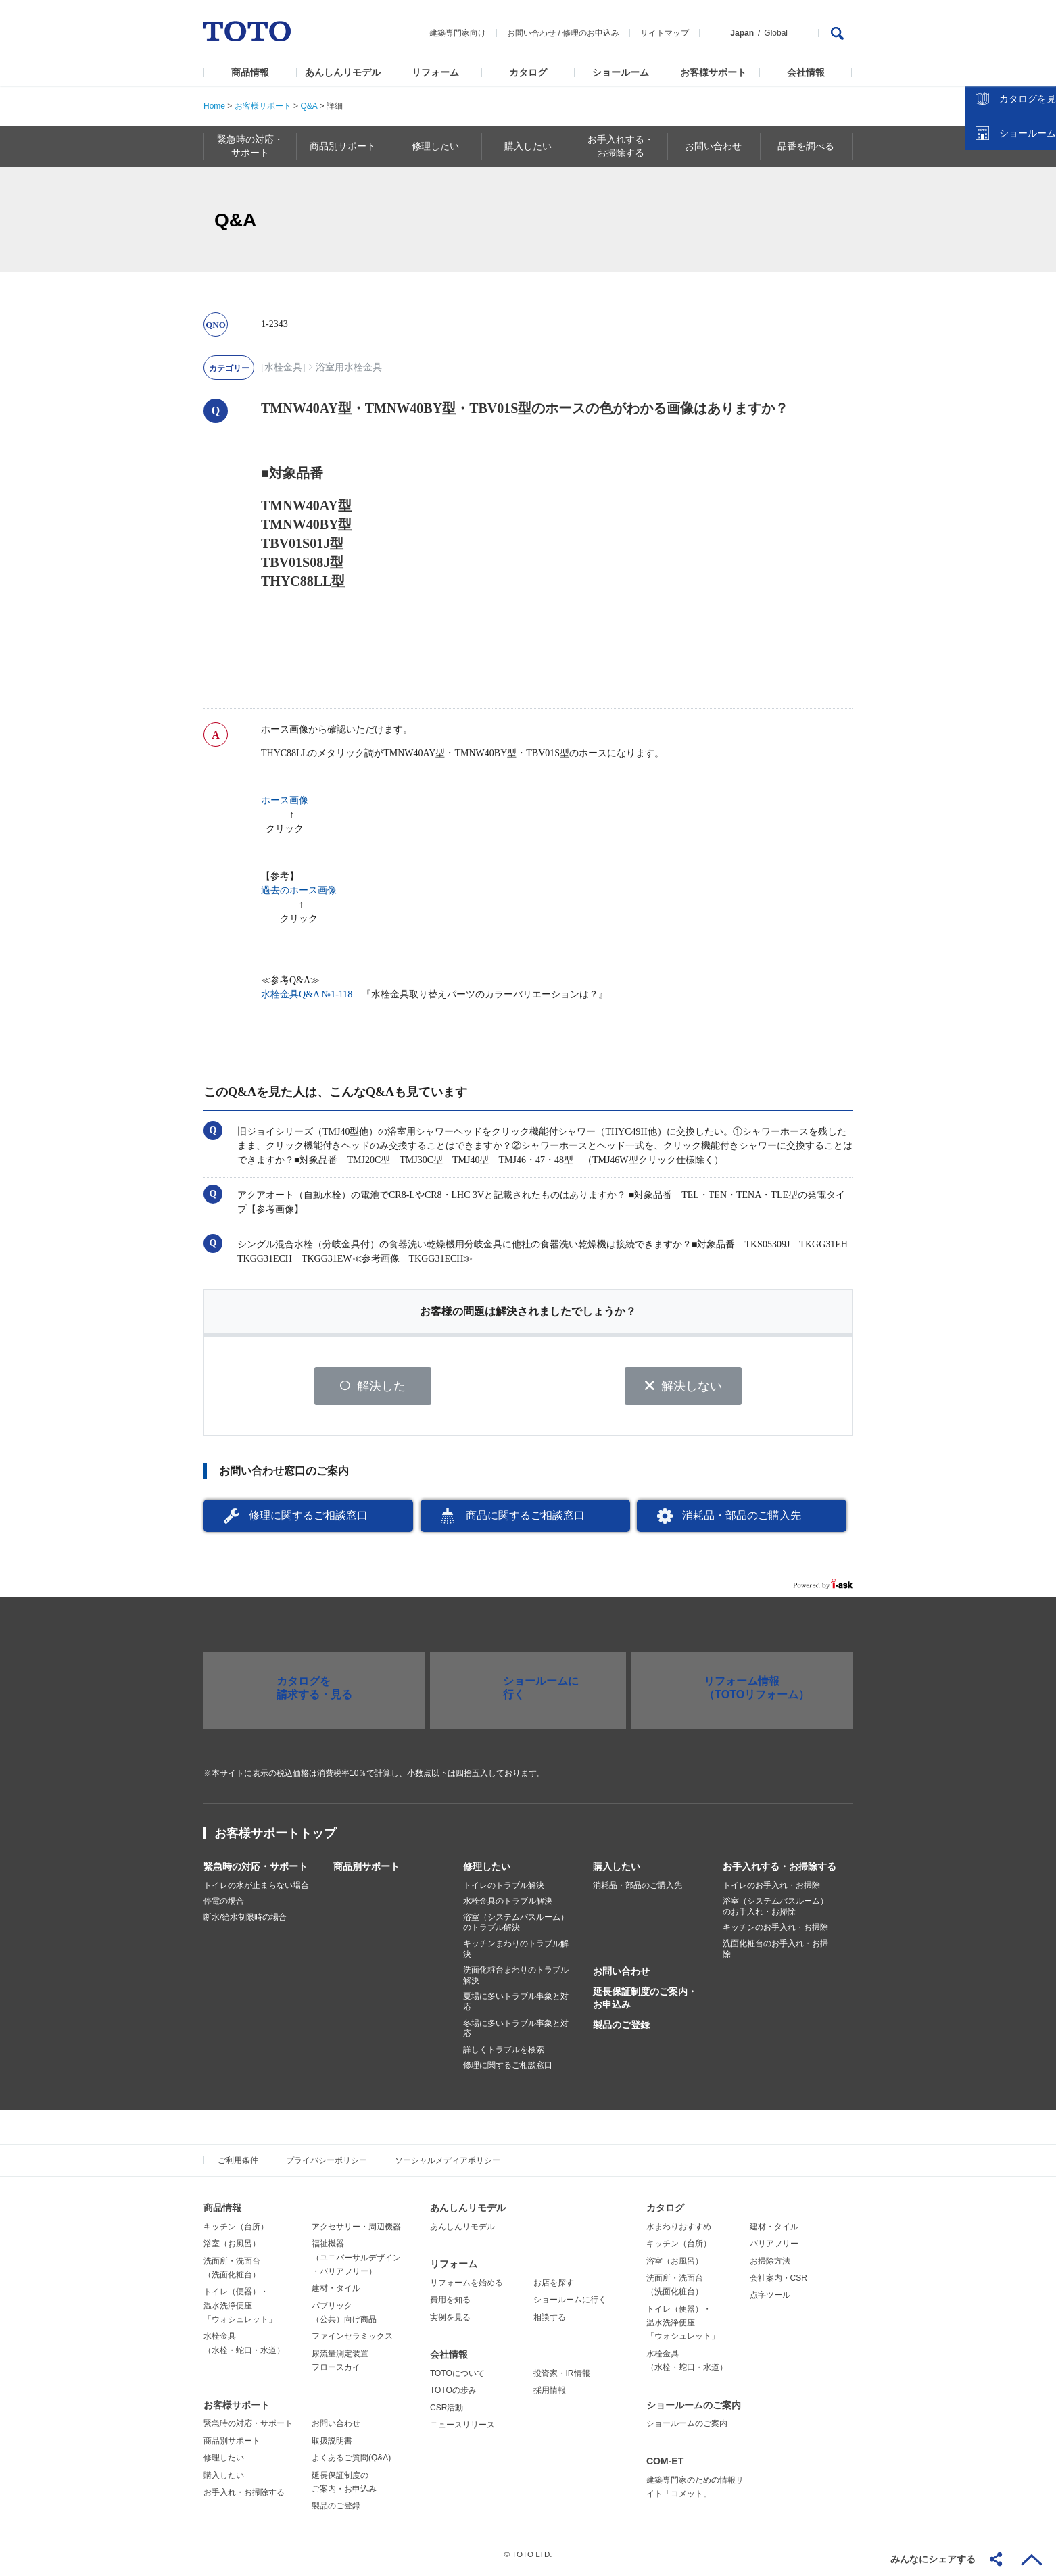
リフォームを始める (466, 2287)
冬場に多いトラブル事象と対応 (516, 2033)
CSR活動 (446, 2412)
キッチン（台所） (235, 2231)
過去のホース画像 (299, 890)
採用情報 (549, 2395)
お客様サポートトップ (275, 1838)
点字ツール (770, 2300)
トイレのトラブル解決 (503, 1890)
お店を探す (553, 2287)
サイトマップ (664, 33)
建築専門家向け (457, 33)
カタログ (528, 72)
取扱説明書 (332, 2445)
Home (214, 106)
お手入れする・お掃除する (779, 1871)
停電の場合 (223, 1906)
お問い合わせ (531, 33)
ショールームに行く (569, 2305)
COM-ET (664, 2465)
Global (776, 33)
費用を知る (450, 2305)
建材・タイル (336, 2293)
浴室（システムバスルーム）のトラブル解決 (516, 1927)
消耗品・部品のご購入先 (741, 1520)
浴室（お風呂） (231, 2248)
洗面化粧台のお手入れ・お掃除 (775, 1953)
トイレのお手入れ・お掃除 (771, 1890)
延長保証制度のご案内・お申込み (645, 2002)
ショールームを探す (1010, 288)
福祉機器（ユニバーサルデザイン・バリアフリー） (356, 2262)
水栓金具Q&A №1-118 (306, 994)
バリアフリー (774, 2248)
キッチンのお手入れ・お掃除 (775, 1932)
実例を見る (450, 2322)
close (1039, 220)
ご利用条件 (238, 2165)
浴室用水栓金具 (349, 367)
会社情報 (806, 72)
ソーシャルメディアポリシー (447, 2165)
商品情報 (250, 72)
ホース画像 (284, 800)
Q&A (308, 106)
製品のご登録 (621, 2029)
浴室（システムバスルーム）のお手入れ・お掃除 (775, 1912)
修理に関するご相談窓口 (308, 1520)
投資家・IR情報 (561, 2378)
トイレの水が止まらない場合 (256, 1890)
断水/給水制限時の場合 (245, 1922)
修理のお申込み (590, 33)
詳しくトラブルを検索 (503, 2054)
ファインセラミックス (352, 2341)
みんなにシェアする (933, 2559)
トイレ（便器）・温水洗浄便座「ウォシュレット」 (240, 2310)
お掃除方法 (770, 2266)
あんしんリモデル (343, 72)
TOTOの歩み (453, 2395)
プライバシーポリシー (326, 2165)
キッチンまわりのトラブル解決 (516, 1953)
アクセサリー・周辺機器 (356, 2231)
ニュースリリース (462, 2429)
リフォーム (435, 72)
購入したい (616, 1871)
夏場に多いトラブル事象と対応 (516, 2007)
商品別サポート (366, 1871)
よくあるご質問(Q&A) (351, 2463)
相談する (549, 2322)
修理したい (486, 1871)
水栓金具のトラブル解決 (507, 1906)
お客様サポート (713, 72)
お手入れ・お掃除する (244, 2497)
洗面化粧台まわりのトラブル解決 (516, 1981)
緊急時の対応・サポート (255, 1871)
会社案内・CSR (778, 2282)
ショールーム (620, 72)
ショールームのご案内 (693, 2409)
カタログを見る (1001, 254)
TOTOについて (457, 2378)
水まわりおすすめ (678, 2231)
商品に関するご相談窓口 (525, 1520)
